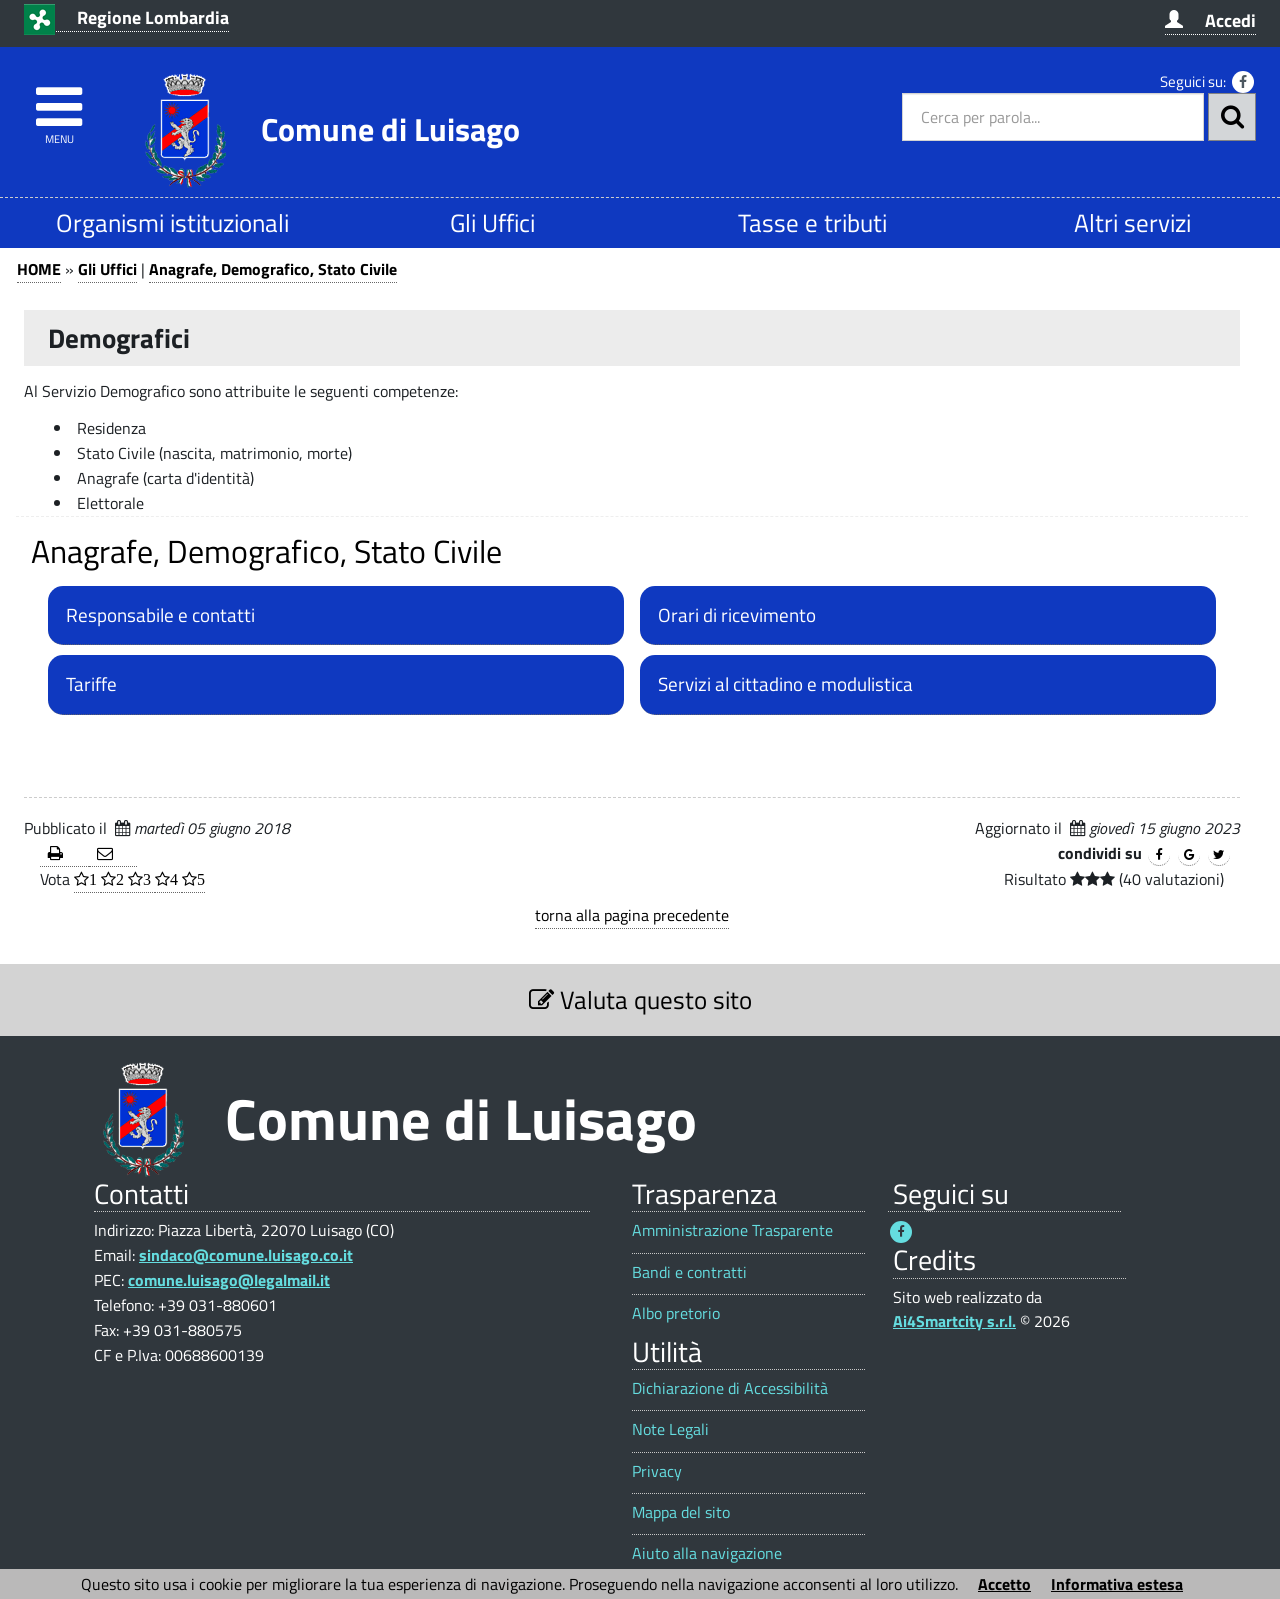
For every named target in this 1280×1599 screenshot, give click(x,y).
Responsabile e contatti (160, 615)
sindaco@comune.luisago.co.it (246, 1255)
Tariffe (91, 684)
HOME (39, 269)
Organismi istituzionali (172, 222)
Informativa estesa (1117, 1584)
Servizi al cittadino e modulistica (785, 684)
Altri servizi (1132, 222)
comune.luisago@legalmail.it (229, 1280)
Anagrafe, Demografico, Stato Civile (273, 269)
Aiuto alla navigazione (707, 1553)
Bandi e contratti (689, 1272)
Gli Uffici (492, 222)
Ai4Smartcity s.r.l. (954, 1321)
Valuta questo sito (640, 999)
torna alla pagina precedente (632, 915)
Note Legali (670, 1429)
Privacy (657, 1471)
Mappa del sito (681, 1512)
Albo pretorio (676, 1313)
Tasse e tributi (812, 222)
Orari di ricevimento (737, 615)
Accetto (1004, 1584)
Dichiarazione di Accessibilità (730, 1388)
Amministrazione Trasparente (732, 1230)
